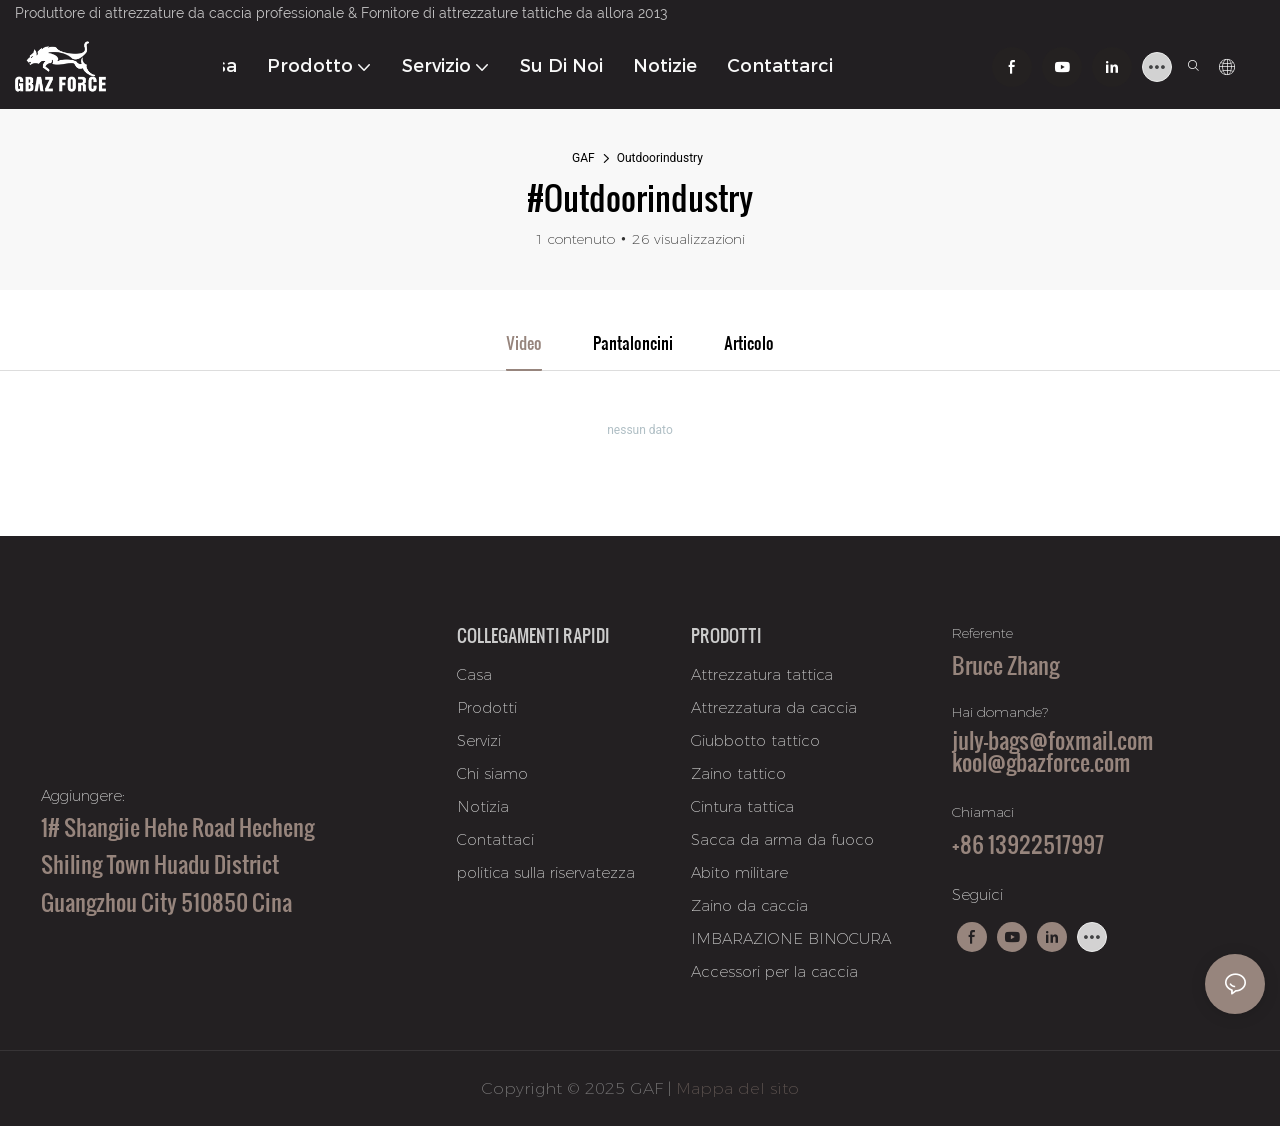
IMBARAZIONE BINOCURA (791, 939)
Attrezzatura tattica (762, 675)
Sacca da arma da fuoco (782, 840)
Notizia (483, 807)
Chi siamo (492, 774)
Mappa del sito (737, 1088)
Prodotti (487, 708)
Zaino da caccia (749, 906)
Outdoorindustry (660, 158)
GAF (583, 158)
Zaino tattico (738, 774)
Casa (474, 675)
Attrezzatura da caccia (774, 708)
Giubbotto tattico (755, 741)
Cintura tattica (742, 807)
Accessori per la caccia (774, 972)
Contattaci (495, 840)
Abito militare (739, 873)
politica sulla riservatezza (546, 873)
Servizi (479, 741)
